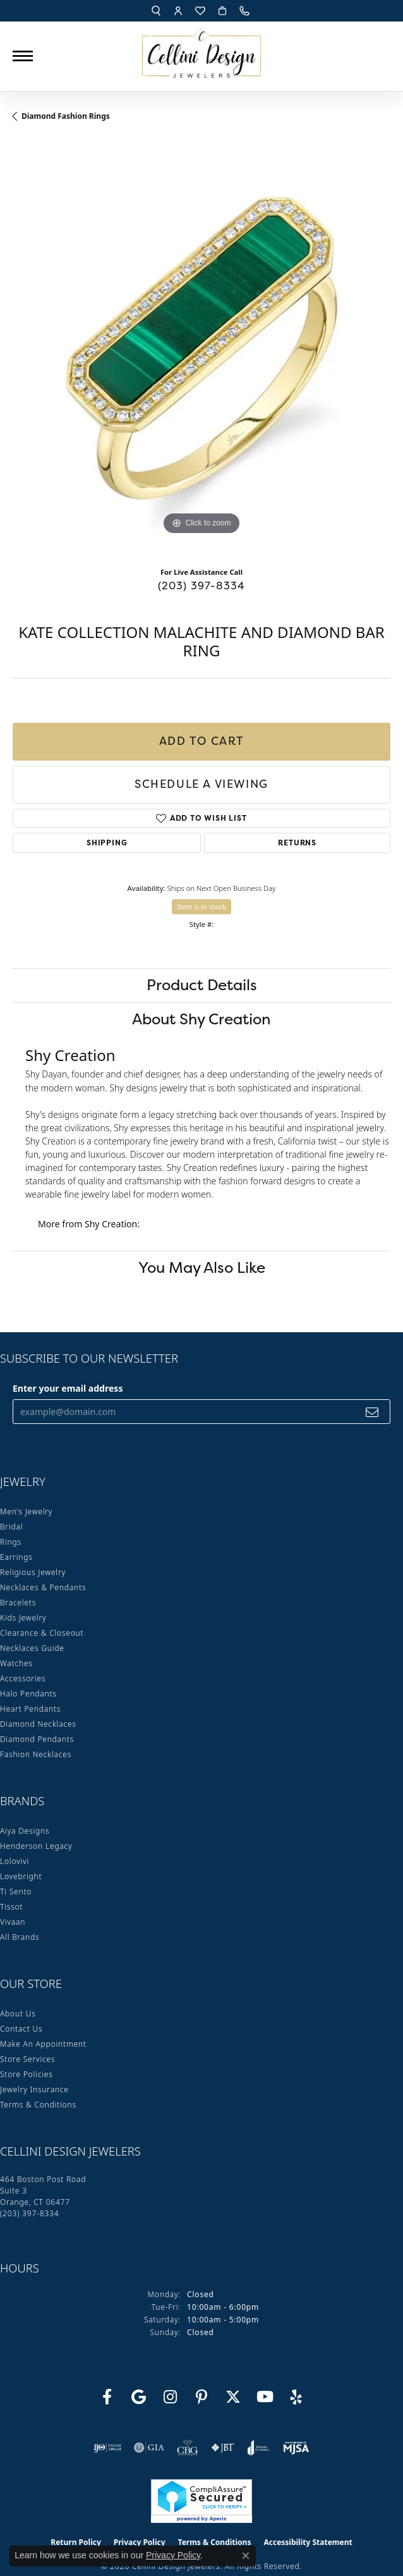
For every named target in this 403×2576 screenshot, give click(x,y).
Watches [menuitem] (16, 1663)
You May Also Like (201, 1267)
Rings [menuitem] (10, 1541)
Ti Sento (16, 1891)
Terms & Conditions (38, 2104)
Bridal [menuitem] (11, 1526)
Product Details (202, 984)
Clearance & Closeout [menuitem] (41, 1633)
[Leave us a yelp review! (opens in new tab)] (296, 2397)
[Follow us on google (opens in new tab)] (138, 2397)
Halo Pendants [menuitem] (28, 1693)
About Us (18, 2013)
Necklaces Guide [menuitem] (32, 1648)
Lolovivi (14, 1861)
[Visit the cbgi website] (187, 2447)
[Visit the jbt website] (223, 2447)
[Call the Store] (29, 2213)
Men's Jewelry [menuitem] (26, 1511)
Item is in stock (201, 906)
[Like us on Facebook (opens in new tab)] (106, 2397)
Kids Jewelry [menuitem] (23, 1617)
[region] (201, 349)
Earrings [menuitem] (16, 1557)
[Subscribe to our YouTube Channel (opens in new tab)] (264, 2397)
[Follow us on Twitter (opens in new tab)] (233, 2397)
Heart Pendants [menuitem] (30, 1708)
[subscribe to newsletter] (372, 1411)
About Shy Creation (201, 1019)
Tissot (11, 1906)
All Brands (19, 1937)
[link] (245, 10)
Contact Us (21, 2028)
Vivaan (12, 1922)
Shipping (107, 842)
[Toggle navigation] (22, 56)
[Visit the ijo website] (107, 2447)
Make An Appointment (43, 2044)
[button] (156, 10)
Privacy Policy (173, 2555)
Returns (297, 842)
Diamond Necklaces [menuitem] (38, 1724)
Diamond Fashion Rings (65, 116)
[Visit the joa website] (259, 2447)
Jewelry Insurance (34, 2089)
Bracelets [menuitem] (18, 1602)
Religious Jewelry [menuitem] (33, 1572)
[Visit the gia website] (149, 2447)
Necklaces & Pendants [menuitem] (43, 1587)
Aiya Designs (24, 1830)
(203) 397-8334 (202, 585)
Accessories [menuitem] (22, 1678)
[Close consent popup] (246, 2556)
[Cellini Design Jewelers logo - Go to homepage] (201, 49)
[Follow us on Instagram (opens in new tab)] (170, 2397)
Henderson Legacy (36, 1846)
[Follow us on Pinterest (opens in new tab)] (201, 2397)
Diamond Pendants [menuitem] (37, 1739)
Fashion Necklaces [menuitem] (35, 1754)
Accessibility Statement (307, 2542)
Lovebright (21, 1876)
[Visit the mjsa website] (296, 2447)
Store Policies (26, 2074)
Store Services (27, 2059)
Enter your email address (68, 1388)
